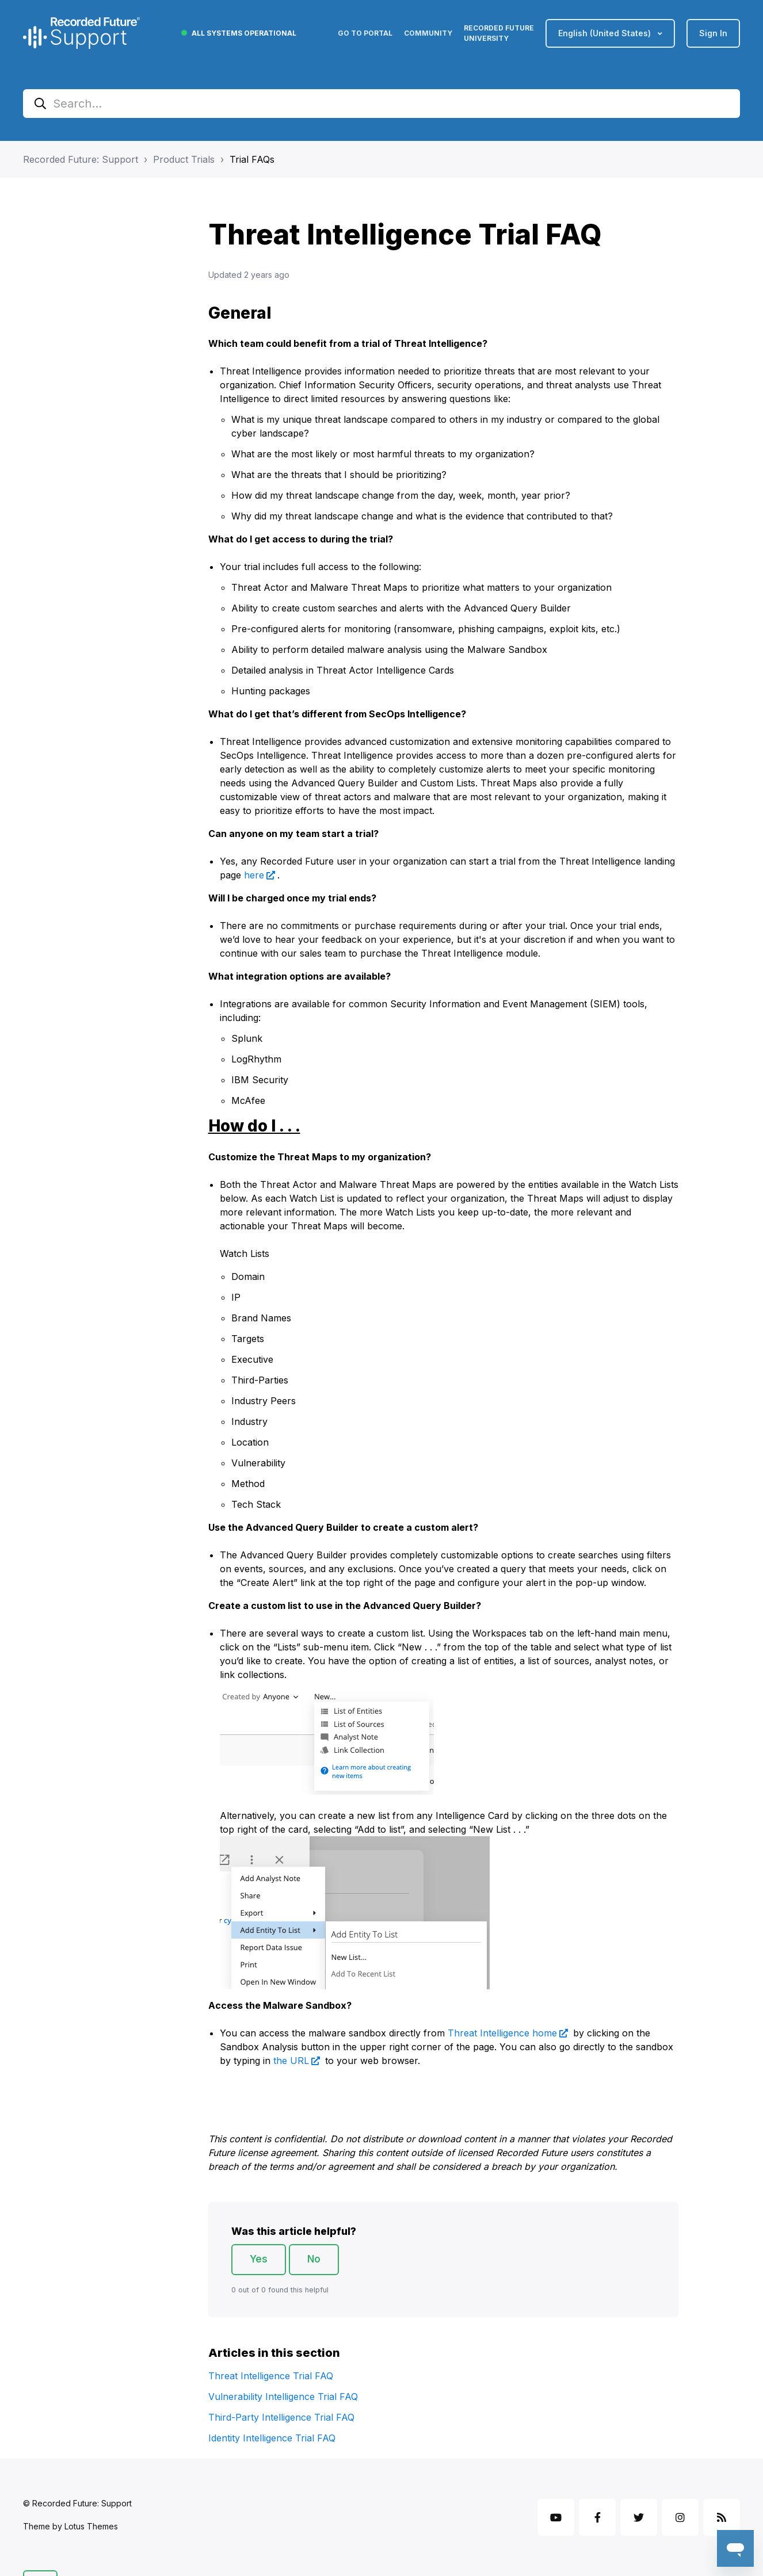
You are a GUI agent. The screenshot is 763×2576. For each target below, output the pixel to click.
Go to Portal (365, 33)
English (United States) (605, 33)
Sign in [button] (713, 33)
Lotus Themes (91, 2526)
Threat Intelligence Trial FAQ (270, 2376)
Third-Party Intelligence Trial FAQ (281, 2417)
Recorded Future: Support (80, 159)
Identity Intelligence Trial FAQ (271, 2438)
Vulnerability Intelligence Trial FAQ (283, 2396)
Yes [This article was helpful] (259, 2259)
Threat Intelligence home (502, 2033)
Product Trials (184, 159)
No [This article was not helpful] (314, 2259)
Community (428, 33)
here (254, 875)
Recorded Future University (499, 33)
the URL (291, 2060)
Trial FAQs (252, 159)
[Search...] (381, 103)
